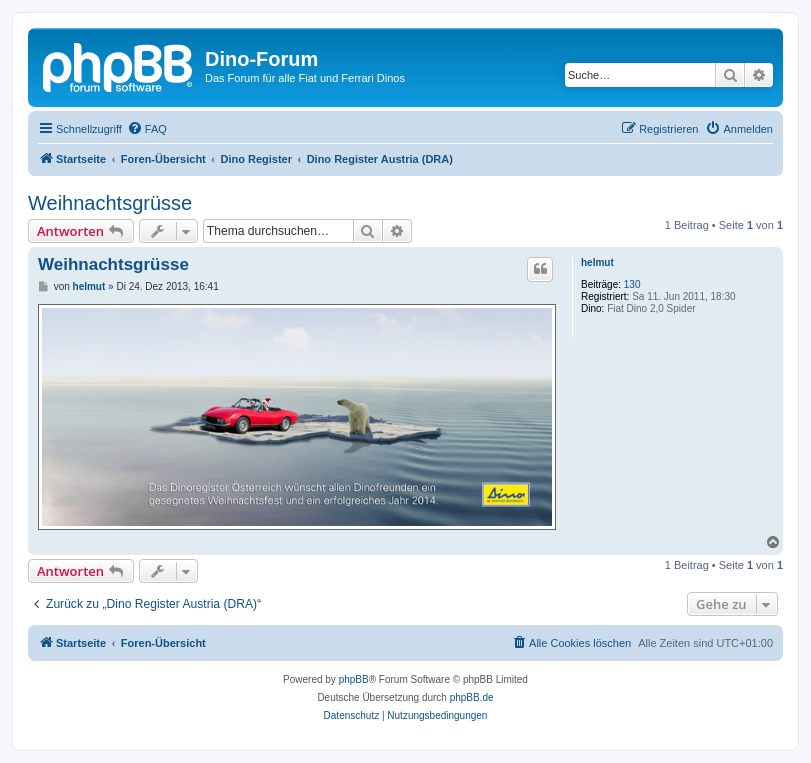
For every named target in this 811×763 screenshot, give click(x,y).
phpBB (354, 679)
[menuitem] (147, 129)
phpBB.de (472, 697)
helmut (597, 262)
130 (632, 284)
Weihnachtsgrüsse (110, 203)
